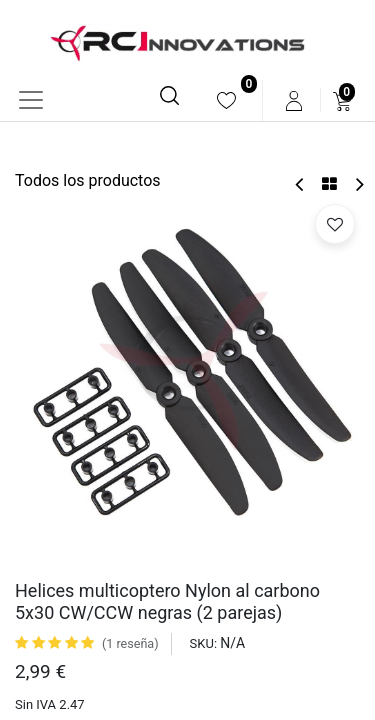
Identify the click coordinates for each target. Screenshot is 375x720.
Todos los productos (88, 180)
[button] (335, 224)
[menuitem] (226, 100)
